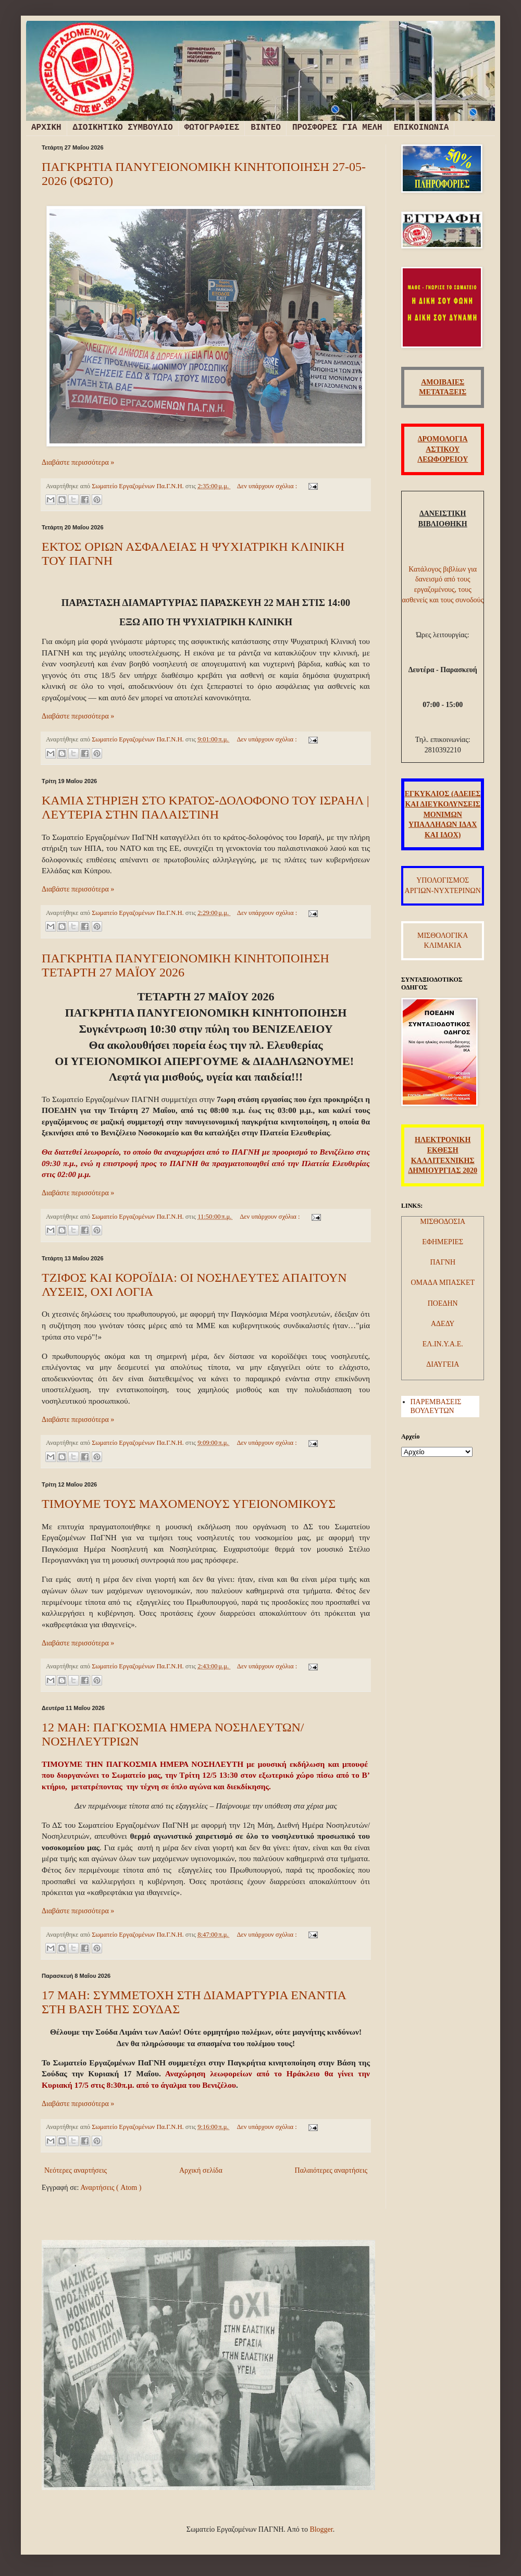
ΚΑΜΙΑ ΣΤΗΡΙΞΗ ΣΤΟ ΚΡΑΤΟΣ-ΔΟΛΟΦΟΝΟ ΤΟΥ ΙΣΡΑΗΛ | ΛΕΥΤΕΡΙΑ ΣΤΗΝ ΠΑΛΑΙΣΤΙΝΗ (205, 807)
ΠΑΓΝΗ (442, 1262)
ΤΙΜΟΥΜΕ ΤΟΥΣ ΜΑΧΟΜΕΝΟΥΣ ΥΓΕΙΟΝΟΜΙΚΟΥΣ (189, 1503)
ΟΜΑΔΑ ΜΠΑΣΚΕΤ (443, 1282)
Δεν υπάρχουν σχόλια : (268, 486)
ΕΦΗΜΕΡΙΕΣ (442, 1242)
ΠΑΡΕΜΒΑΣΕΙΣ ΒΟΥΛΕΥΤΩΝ (436, 1406)
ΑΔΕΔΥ (442, 1324)
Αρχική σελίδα (200, 2170)
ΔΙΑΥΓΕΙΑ (442, 1364)
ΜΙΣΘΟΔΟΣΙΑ (442, 1221)
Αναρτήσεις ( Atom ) (110, 2187)
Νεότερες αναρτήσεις (75, 2170)
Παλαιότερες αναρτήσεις (331, 2170)
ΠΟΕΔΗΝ (443, 1303)
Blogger (320, 2529)
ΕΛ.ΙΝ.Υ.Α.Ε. (443, 1344)
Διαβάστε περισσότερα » (78, 462)
